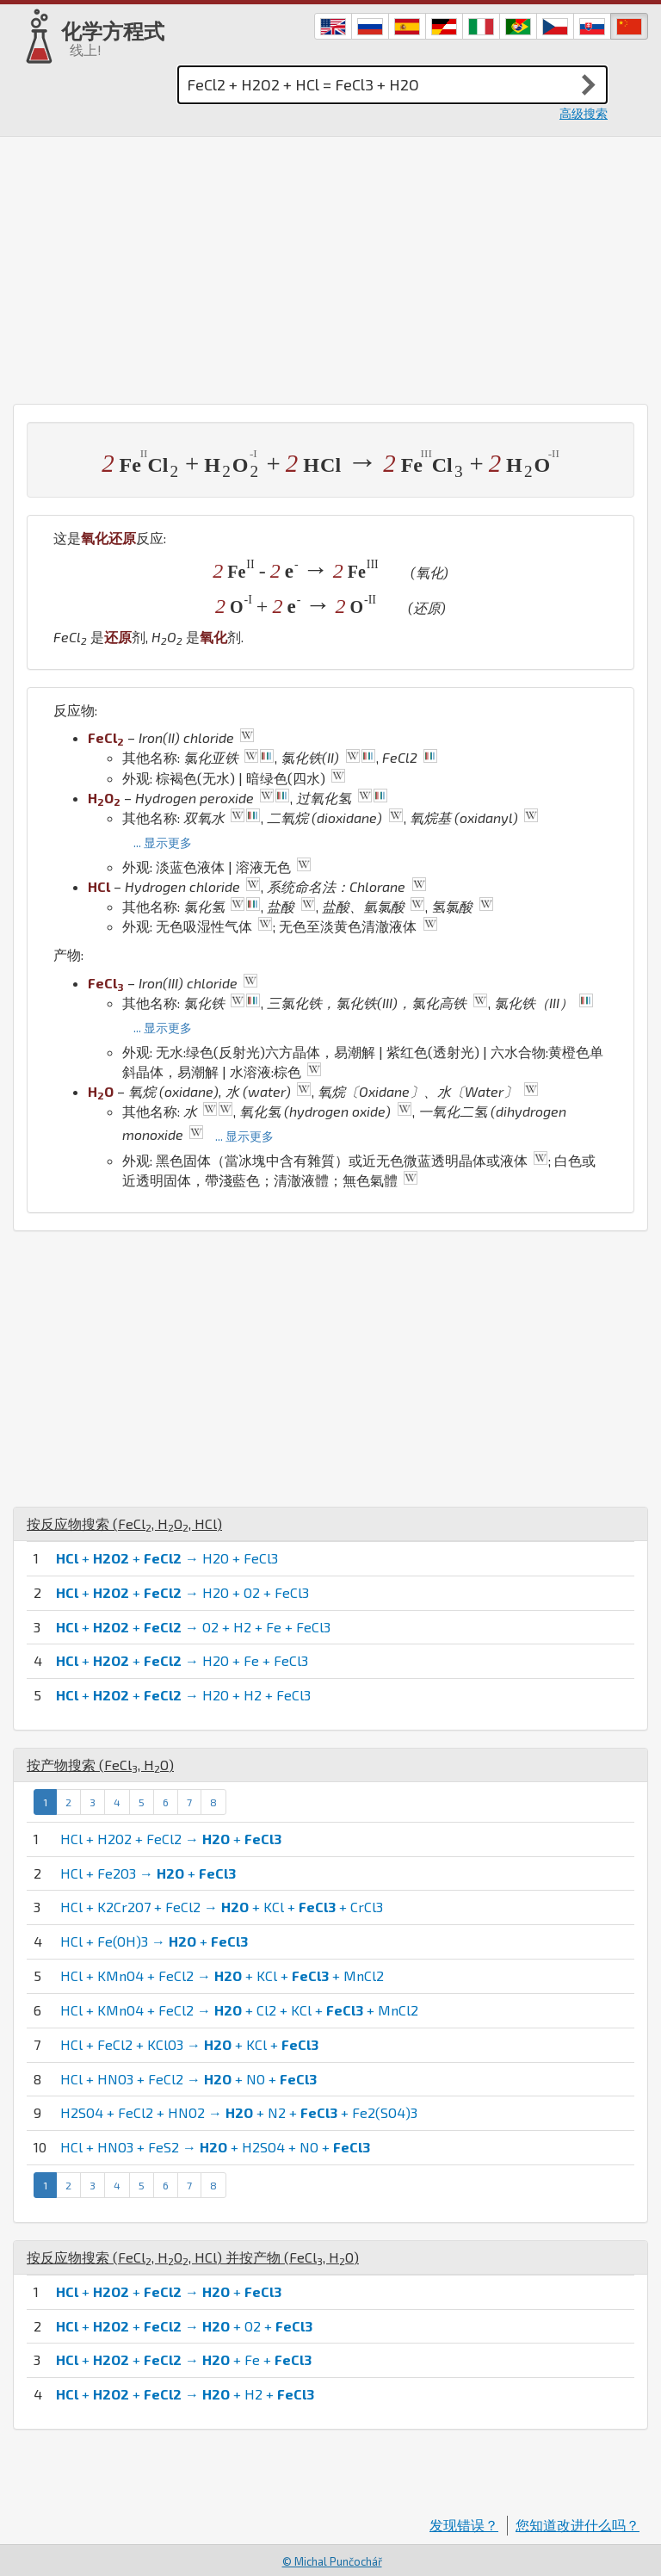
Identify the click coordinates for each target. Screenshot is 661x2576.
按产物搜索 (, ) (100, 1764)
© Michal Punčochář (332, 2561)
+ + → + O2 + (184, 2326)
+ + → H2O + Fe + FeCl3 (182, 1660)
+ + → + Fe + (184, 2359)
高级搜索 (583, 113)
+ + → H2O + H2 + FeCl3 (183, 1695)
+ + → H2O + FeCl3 (167, 1558)
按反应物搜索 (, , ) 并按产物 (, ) (193, 2257)
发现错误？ (463, 2525)
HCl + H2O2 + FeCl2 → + (170, 1838)
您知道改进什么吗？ (577, 2525)
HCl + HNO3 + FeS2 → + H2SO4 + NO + (215, 2147)
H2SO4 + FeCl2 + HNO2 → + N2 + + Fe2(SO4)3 (238, 2112)
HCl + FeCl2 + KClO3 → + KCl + (189, 2044)
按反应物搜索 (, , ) (124, 1523)
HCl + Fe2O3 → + (148, 1873)
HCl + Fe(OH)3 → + (154, 1941)
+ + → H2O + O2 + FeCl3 (182, 1592)
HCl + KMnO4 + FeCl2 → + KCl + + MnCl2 (222, 1975)
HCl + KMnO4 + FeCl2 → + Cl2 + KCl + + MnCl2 (239, 2010)
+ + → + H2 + (185, 2394)
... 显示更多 (162, 842)
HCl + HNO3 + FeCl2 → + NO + (188, 2079)
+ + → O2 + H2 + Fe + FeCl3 (193, 1627)
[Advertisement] (330, 266)
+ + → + (168, 2291)
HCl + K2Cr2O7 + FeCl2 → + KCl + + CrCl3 (221, 1906)
